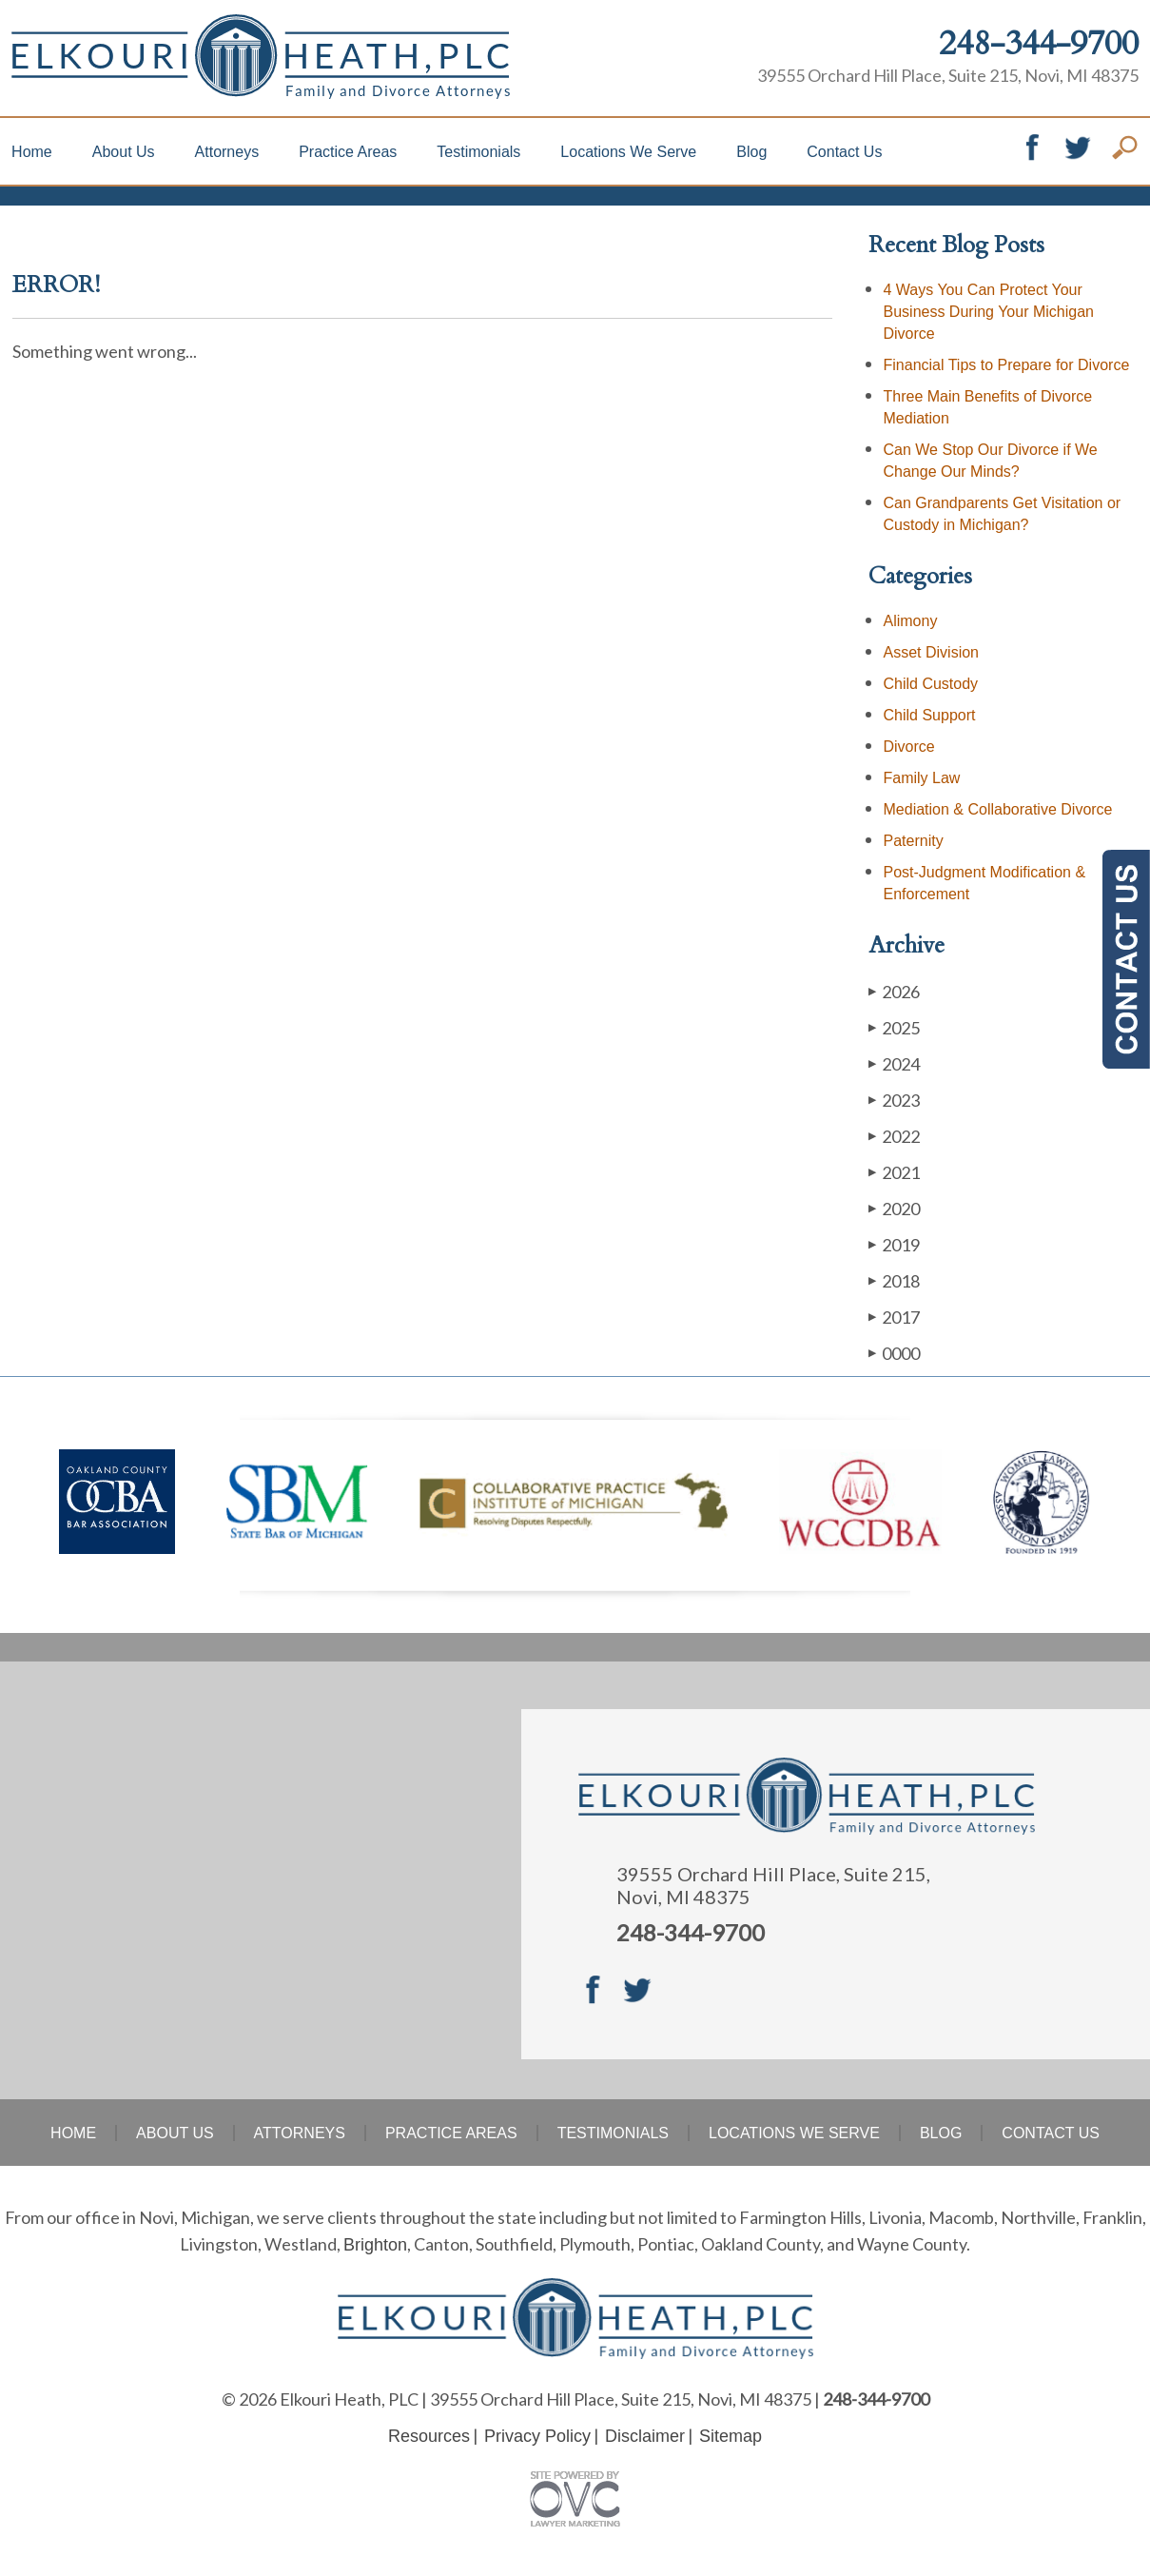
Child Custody (931, 684)
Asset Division (931, 652)
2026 (894, 991)
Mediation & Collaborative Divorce (998, 809)
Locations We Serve (628, 152)
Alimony (911, 621)
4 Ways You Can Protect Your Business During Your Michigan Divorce (989, 312)
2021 (894, 1172)
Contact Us (844, 152)
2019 (894, 1244)
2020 (894, 1208)
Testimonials (478, 152)
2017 (894, 1316)
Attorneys (227, 152)
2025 (894, 1027)
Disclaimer (645, 2436)
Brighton (375, 2244)
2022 (894, 1136)
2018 (894, 1280)
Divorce (909, 746)
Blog (751, 152)
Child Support (930, 715)
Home (31, 152)
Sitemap (730, 2436)
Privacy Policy (537, 2436)
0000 (894, 1353)
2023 (894, 1099)
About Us (123, 152)
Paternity (914, 841)
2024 (894, 1063)
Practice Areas (348, 152)
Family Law (922, 778)
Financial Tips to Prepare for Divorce (1007, 365)
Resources (429, 2436)
